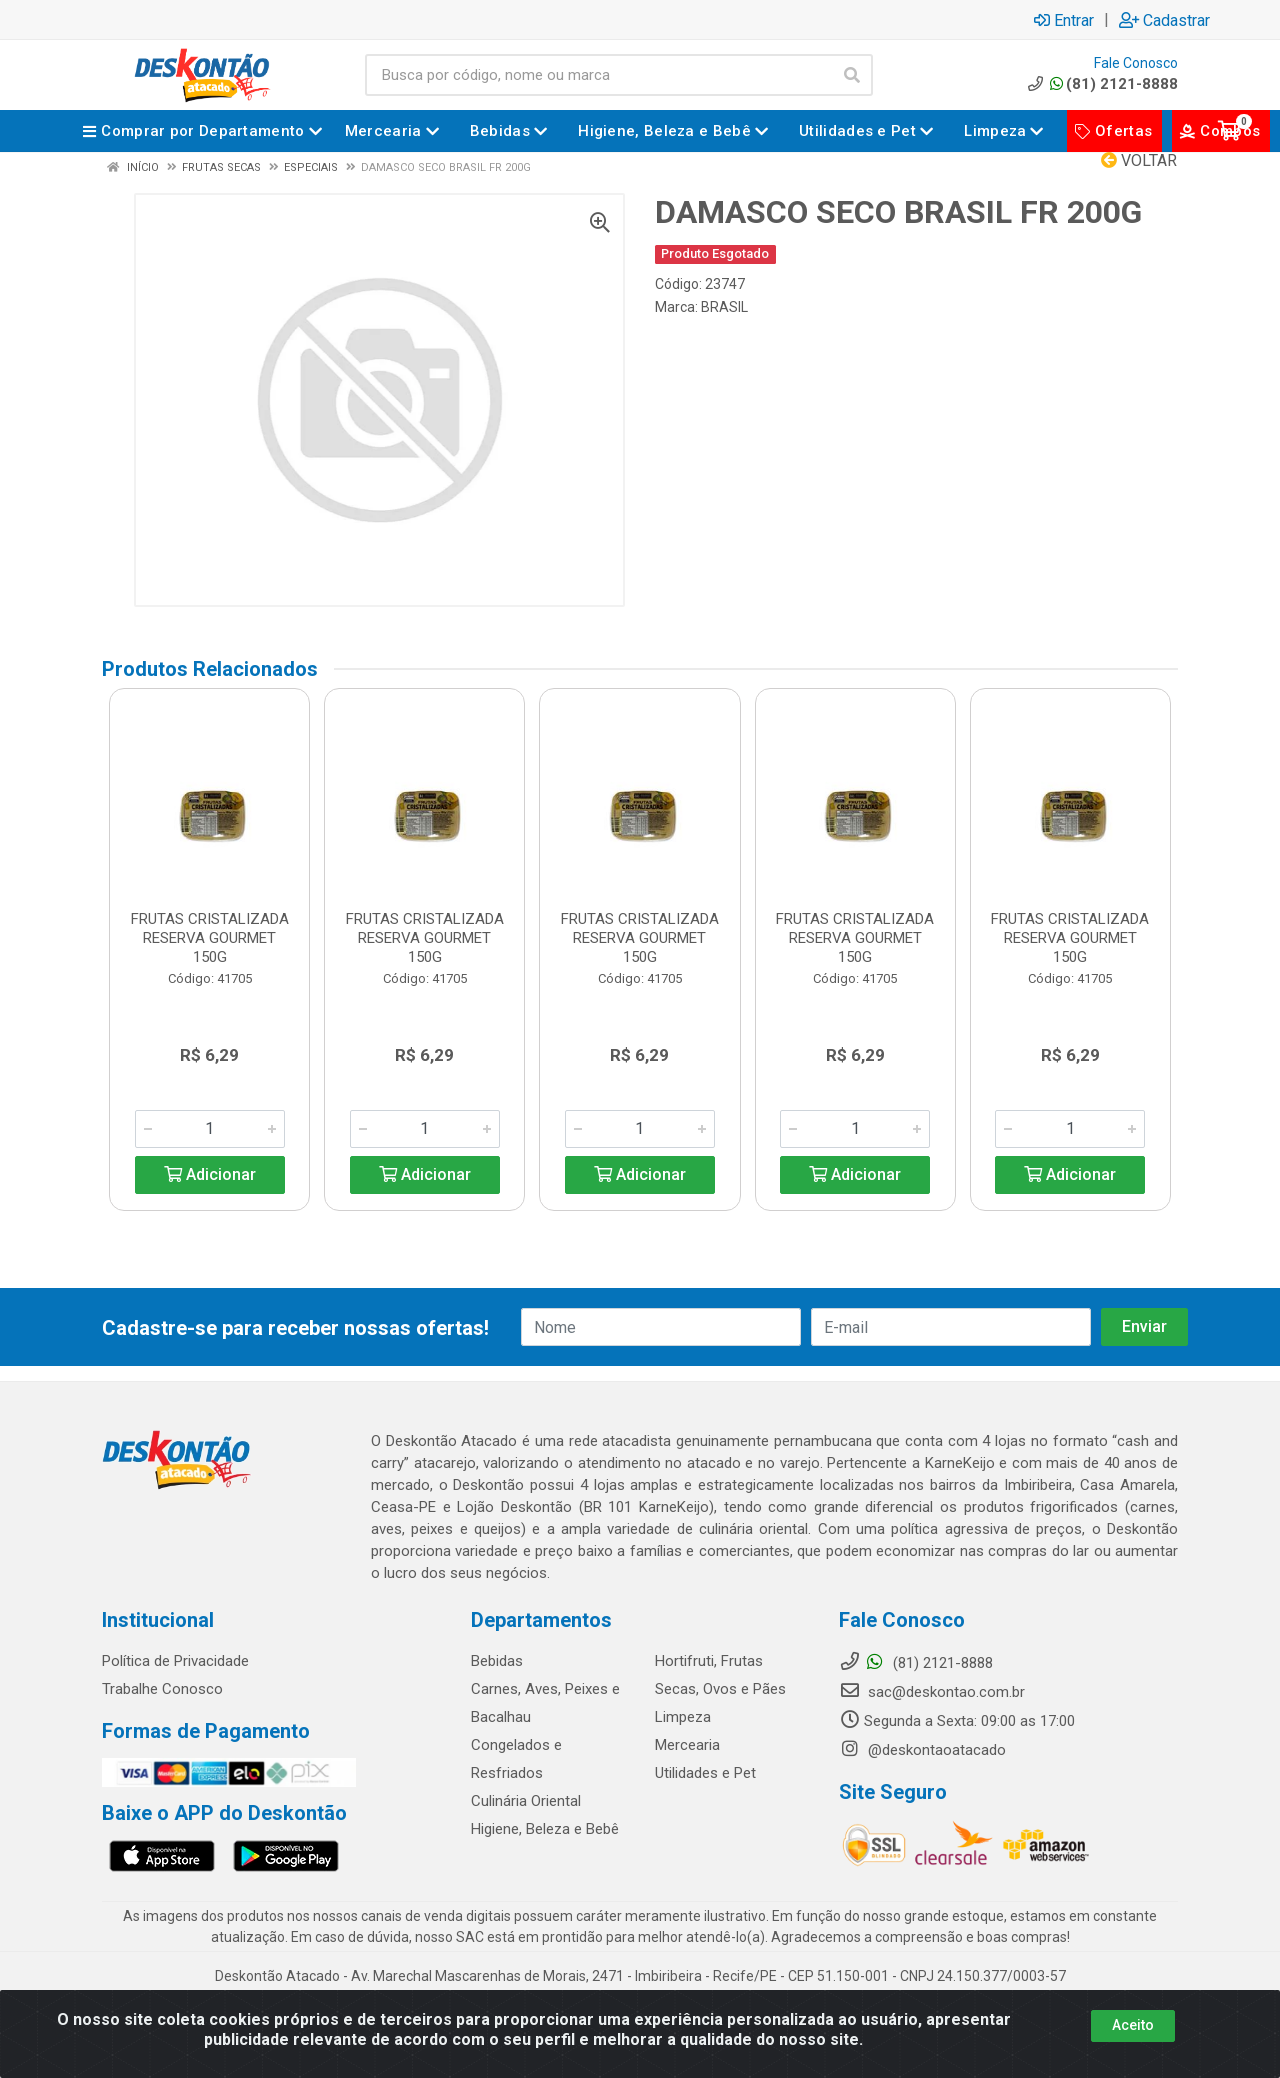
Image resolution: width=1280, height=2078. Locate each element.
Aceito (1133, 2025)
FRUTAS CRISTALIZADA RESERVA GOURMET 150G (210, 938)
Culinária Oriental (526, 1801)
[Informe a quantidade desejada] (210, 1129)
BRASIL (724, 307)
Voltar (1139, 160)
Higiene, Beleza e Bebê (545, 1829)
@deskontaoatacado (922, 1750)
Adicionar (210, 1174)
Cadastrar (1164, 20)
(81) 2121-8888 (1101, 84)
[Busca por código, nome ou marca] (598, 75)
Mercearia (687, 1745)
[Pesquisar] (852, 75)
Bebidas (497, 1661)
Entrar (1064, 20)
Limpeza (683, 1717)
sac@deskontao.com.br (932, 1692)
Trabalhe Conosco (162, 1689)
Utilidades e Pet (705, 1773)
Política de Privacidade (175, 1661)
